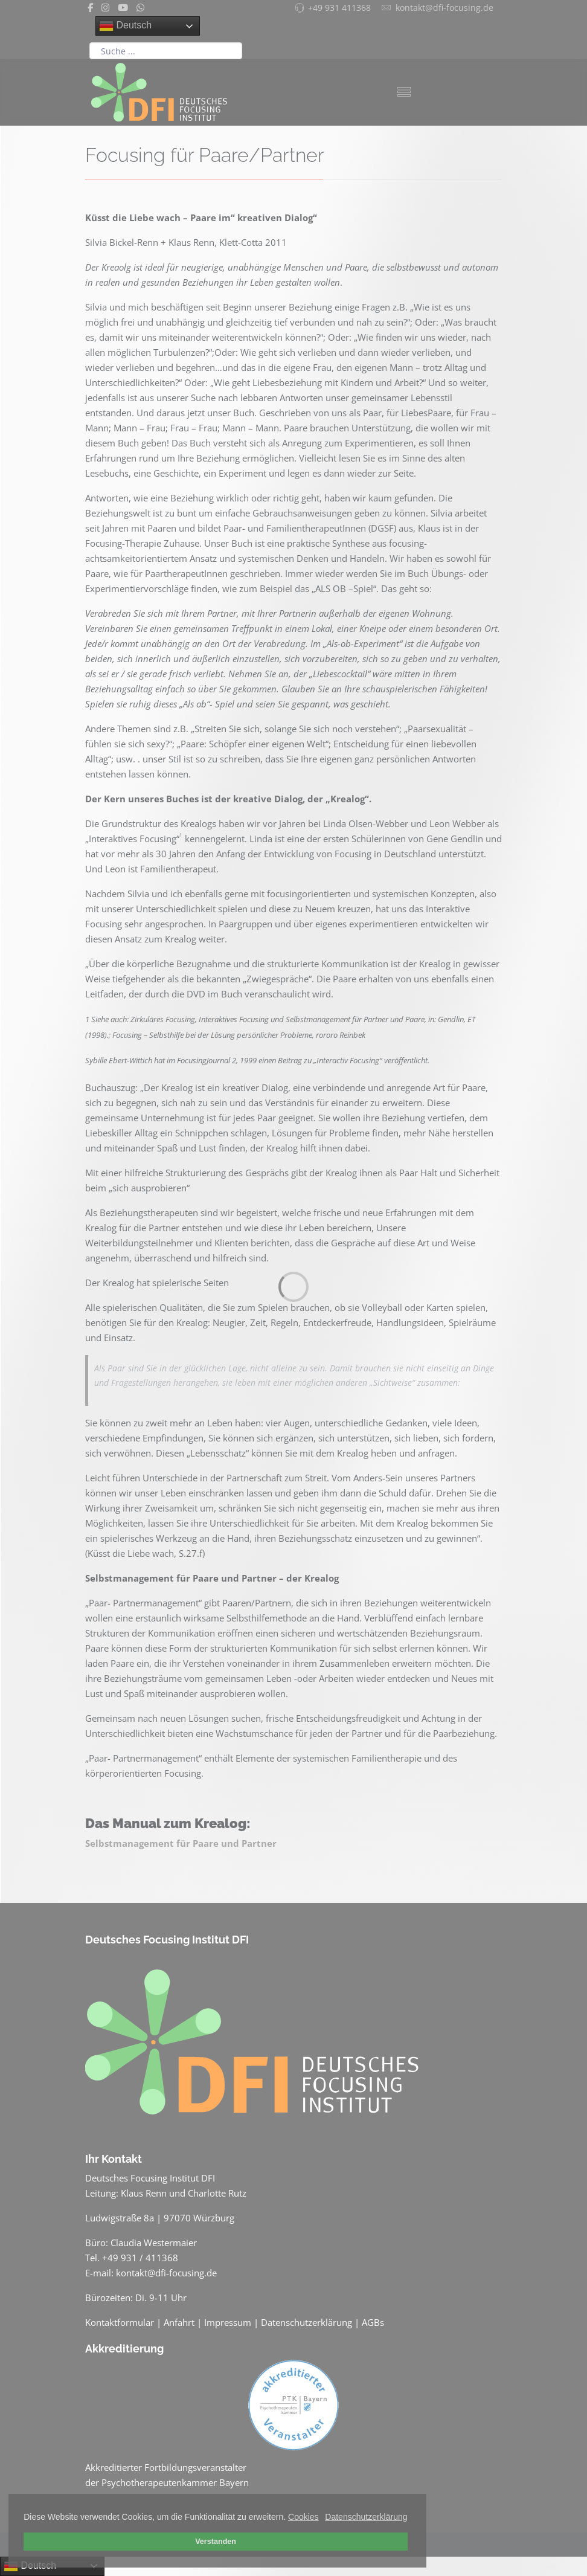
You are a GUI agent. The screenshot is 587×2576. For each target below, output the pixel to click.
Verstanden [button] (215, 2541)
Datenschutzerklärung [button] (366, 2517)
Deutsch (125, 26)
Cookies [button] (303, 2517)
